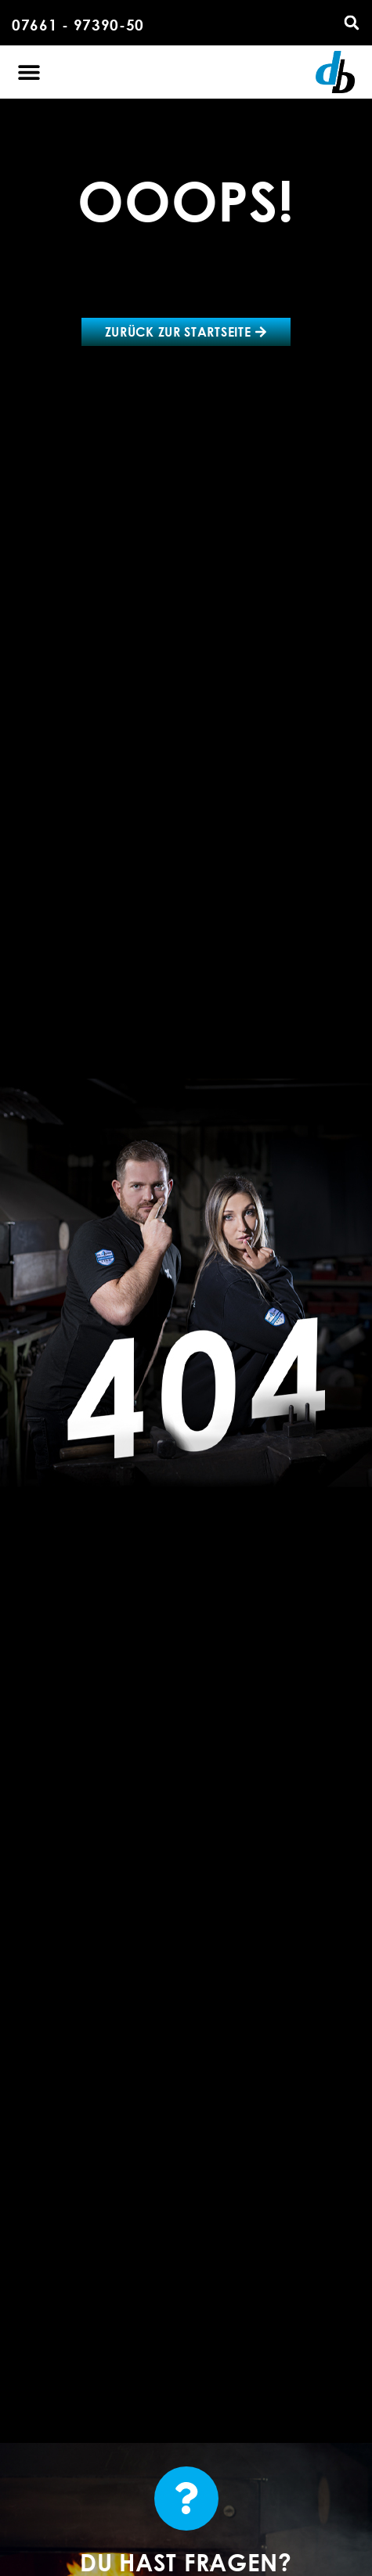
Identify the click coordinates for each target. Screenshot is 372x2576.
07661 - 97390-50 (78, 25)
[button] (352, 23)
